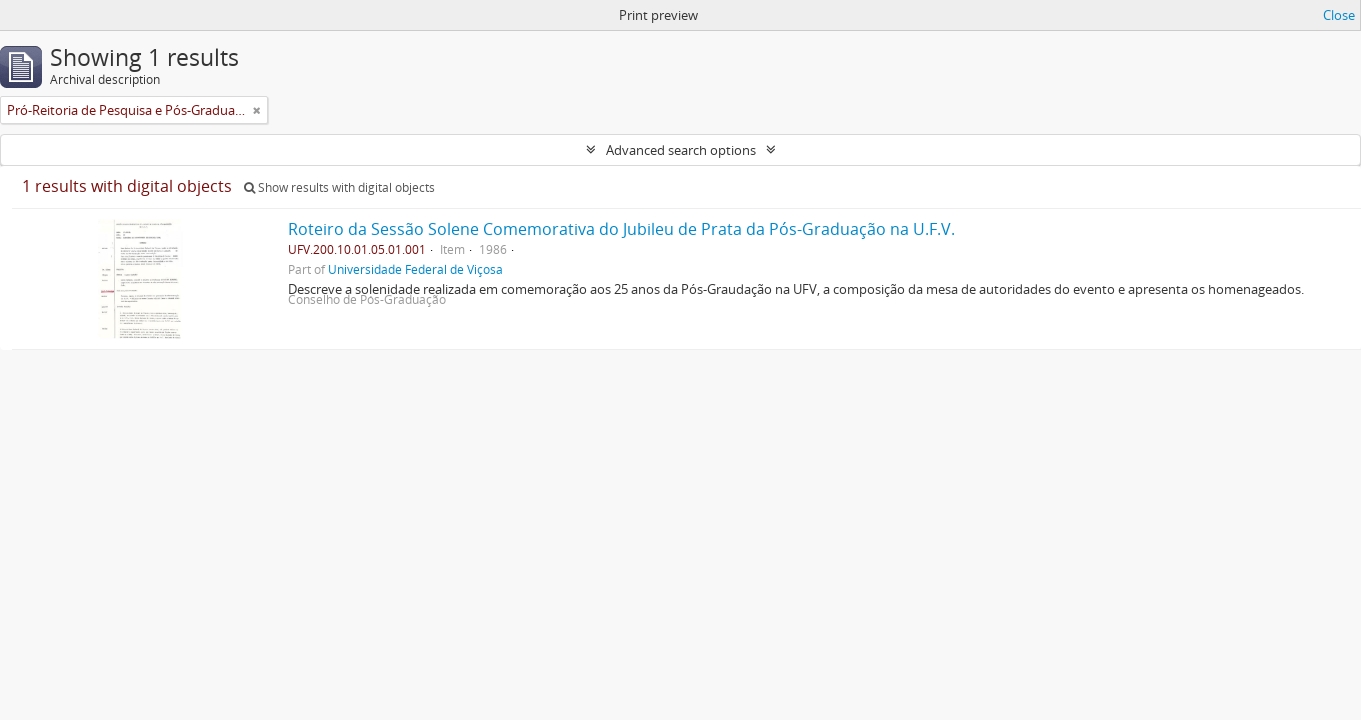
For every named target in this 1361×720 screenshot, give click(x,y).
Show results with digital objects (339, 187)
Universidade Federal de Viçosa (415, 269)
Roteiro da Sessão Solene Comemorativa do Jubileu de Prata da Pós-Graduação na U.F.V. (621, 229)
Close (1339, 15)
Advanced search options (681, 150)
